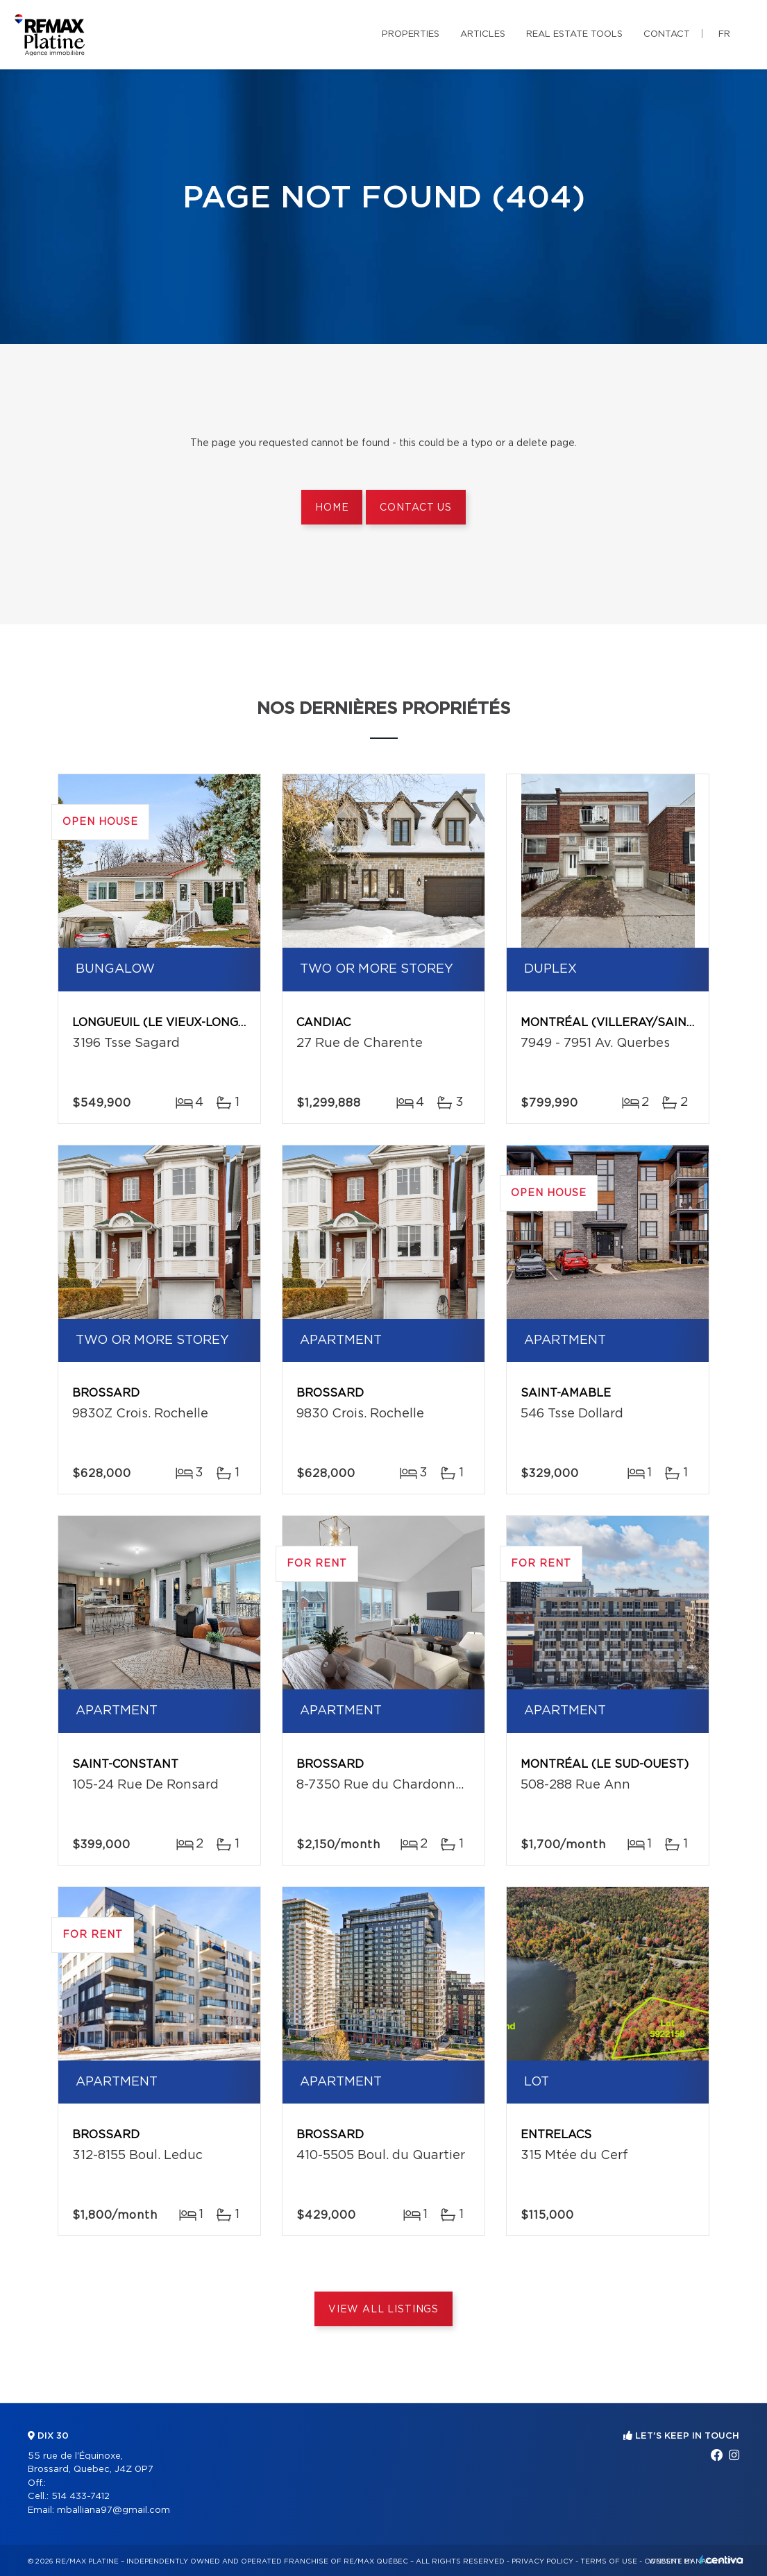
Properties (410, 34)
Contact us (415, 508)
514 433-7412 (80, 2496)
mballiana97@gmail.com (113, 2510)
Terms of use (608, 2561)
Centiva (721, 2559)
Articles (482, 34)
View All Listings (383, 2309)
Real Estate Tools (574, 34)
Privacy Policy (542, 2561)
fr (724, 34)
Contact (666, 34)
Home (331, 508)
